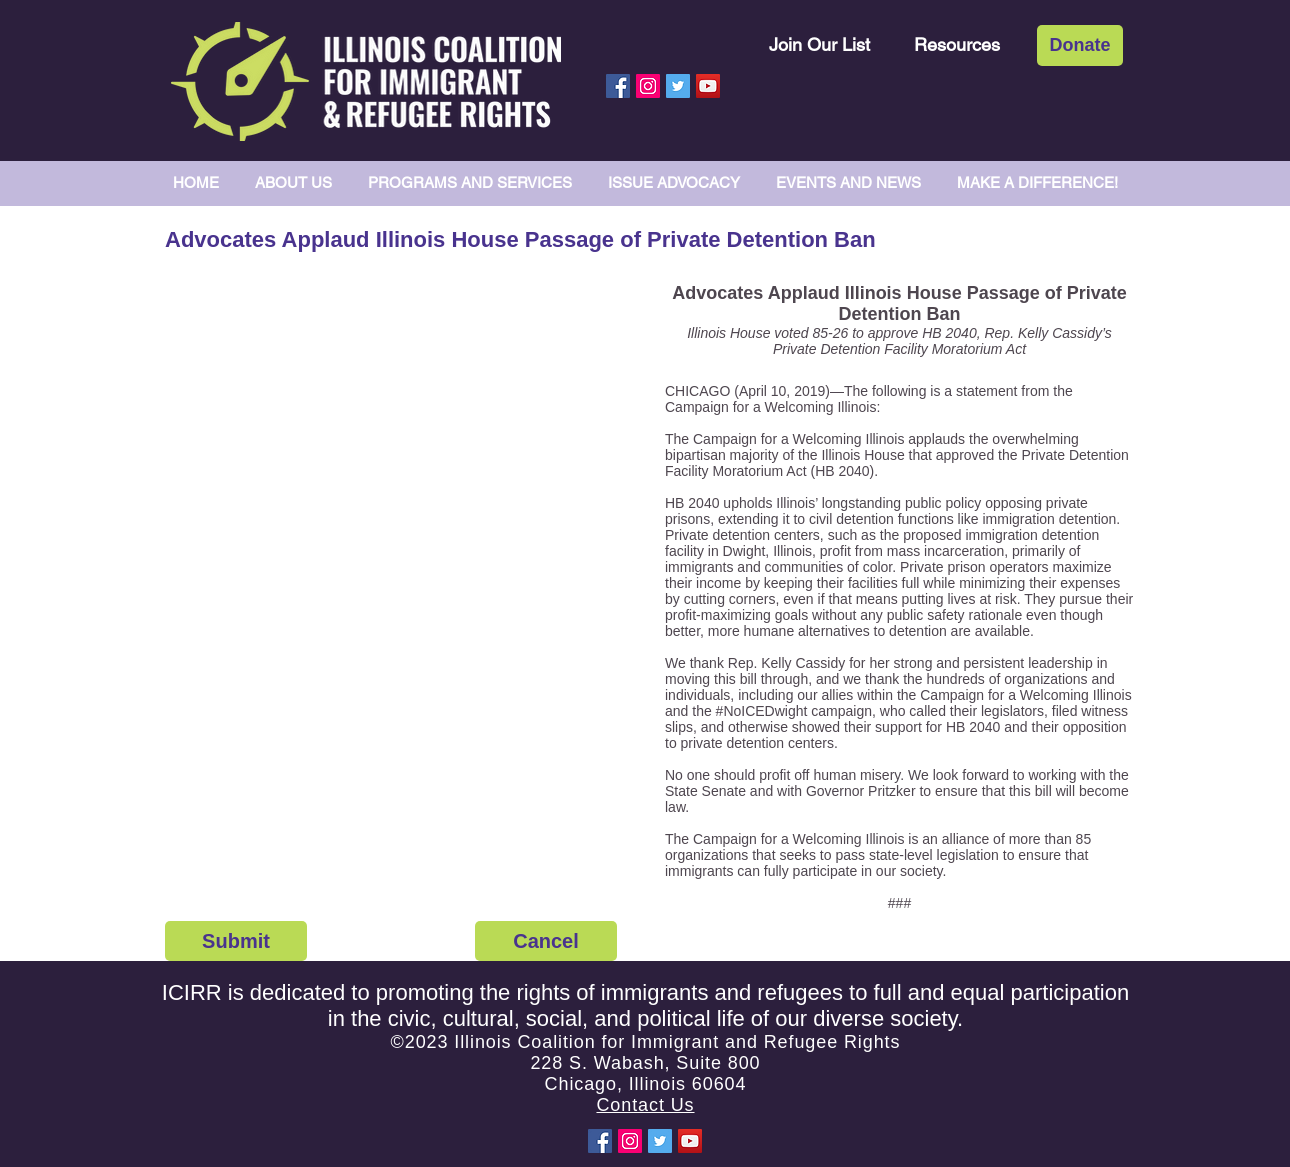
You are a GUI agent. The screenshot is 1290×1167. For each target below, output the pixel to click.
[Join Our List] (819, 44)
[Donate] (1080, 45)
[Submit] (236, 941)
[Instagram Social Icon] (648, 86)
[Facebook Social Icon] (618, 86)
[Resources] (957, 44)
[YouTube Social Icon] (708, 86)
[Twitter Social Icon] (678, 86)
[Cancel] (546, 941)
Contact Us (645, 1105)
